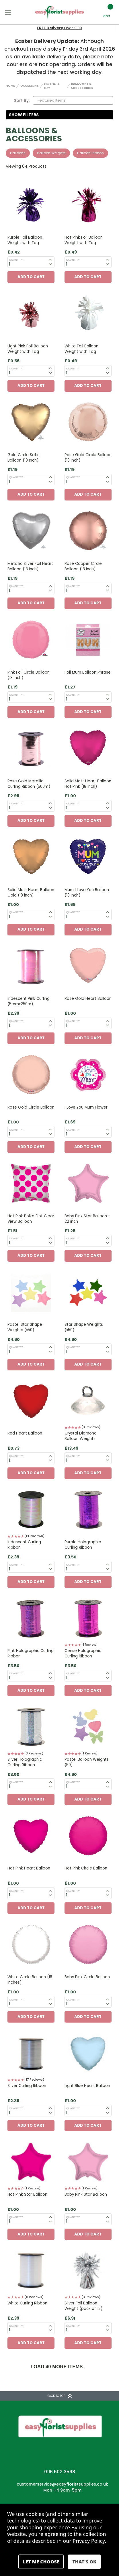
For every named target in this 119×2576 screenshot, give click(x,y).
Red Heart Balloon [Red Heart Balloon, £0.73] (24, 1433)
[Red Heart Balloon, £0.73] (31, 1401)
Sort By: (22, 100)
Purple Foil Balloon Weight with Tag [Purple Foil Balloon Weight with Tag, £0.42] (24, 240)
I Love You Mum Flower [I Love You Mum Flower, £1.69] (86, 1107)
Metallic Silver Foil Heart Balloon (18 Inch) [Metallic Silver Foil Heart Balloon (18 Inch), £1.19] (30, 566)
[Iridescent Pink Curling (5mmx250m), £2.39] (31, 966)
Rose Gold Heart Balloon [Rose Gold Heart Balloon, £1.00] (88, 998)
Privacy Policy (89, 2540)
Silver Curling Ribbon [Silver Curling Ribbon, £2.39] (26, 2085)
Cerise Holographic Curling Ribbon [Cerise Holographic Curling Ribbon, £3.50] (83, 1653)
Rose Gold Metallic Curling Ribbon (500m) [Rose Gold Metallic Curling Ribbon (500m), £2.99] (28, 783)
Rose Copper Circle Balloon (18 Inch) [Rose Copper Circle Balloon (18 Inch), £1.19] (83, 566)
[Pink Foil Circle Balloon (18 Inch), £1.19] (31, 640)
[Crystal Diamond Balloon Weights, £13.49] (88, 1401)
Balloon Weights (51, 153)
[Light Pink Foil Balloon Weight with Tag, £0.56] (31, 314)
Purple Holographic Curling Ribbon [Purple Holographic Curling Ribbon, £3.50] (83, 1544)
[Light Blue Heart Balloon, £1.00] (88, 2053)
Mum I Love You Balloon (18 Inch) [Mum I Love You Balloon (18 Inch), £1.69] (87, 892)
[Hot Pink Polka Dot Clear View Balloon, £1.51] (31, 1184)
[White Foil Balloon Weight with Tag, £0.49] (88, 314)
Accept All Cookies (84, 2562)
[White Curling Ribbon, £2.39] (31, 2271)
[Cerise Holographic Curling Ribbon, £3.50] (88, 1618)
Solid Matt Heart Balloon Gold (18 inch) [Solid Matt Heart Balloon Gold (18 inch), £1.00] (30, 892)
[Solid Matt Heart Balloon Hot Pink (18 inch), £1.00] (88, 749)
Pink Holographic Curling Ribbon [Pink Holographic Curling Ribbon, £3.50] (30, 1653)
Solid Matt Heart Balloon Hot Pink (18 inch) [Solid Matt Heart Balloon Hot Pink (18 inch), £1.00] (88, 783)
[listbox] (73, 100)
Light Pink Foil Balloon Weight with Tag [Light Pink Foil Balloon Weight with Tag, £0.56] (27, 348)
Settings (41, 2562)
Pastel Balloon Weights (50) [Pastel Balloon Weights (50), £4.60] (87, 1762)
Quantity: (16, 259)
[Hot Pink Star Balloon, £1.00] (31, 2162)
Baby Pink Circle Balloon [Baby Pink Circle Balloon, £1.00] (87, 1977)
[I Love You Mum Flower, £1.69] (88, 1075)
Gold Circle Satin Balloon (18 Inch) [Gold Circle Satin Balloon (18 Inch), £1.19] (23, 457)
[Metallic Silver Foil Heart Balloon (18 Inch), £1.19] (31, 531)
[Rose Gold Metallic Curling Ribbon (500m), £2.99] (31, 749)
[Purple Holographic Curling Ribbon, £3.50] (88, 1510)
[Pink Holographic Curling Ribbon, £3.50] (31, 1618)
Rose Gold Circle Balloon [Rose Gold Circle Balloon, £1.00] (30, 1107)
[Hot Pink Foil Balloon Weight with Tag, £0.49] (88, 205)
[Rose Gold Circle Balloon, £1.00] (31, 1075)
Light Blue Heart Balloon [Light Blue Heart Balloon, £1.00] (87, 2085)
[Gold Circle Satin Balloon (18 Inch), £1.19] (31, 422)
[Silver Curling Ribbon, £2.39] (31, 2053)
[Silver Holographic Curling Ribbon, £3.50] (31, 1727)
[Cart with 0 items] (107, 11)
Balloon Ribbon (90, 153)
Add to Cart (31, 277)
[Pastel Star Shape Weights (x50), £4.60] (31, 1292)
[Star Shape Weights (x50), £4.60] (88, 1292)
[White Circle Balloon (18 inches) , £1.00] (31, 1945)
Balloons (18, 153)
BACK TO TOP (59, 2396)
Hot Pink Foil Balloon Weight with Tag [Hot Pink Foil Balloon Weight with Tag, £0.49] (84, 240)
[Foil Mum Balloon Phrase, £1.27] (88, 640)
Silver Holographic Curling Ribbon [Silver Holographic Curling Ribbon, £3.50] (24, 1762)
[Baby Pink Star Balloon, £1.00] (88, 2162)
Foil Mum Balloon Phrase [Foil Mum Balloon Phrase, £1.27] (88, 672)
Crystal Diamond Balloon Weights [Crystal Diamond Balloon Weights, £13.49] (81, 1436)
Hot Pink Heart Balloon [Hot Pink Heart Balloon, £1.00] (28, 1868)
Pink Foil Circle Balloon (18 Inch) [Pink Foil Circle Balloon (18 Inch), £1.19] (28, 675)
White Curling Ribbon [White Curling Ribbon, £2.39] (27, 2303)
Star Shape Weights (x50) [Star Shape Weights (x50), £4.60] (84, 1327)
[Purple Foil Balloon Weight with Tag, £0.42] (31, 205)
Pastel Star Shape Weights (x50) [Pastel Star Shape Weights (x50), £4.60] (24, 1327)
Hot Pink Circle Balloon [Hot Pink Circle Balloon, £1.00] (86, 1868)
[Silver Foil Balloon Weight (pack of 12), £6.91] (88, 2271)
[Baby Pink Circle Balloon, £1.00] (88, 1945)
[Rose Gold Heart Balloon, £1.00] (88, 966)
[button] (59, 115)
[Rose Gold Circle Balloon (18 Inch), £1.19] (88, 422)
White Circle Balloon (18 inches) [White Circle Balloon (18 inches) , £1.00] (29, 1979)
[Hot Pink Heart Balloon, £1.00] (31, 1836)
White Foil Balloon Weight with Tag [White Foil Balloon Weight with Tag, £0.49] (81, 348)
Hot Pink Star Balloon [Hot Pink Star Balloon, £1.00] (27, 2194)
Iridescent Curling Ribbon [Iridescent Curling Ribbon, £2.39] (24, 1544)
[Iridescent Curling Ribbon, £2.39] (31, 1510)
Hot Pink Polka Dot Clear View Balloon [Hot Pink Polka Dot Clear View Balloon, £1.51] (30, 1218)
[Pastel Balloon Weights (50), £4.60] (88, 1727)
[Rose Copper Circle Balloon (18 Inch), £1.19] (88, 531)
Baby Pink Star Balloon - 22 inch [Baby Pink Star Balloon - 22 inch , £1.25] (87, 1218)
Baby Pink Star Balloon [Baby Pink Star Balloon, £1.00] (86, 2194)
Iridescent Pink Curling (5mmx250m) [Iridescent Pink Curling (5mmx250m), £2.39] (28, 1001)
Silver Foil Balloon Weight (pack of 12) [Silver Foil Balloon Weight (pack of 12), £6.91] (83, 2305)
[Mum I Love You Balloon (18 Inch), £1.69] (88, 857)
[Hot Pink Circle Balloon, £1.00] (88, 1836)
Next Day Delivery (59, 28)
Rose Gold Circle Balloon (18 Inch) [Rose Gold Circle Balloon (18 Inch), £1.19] (88, 457)
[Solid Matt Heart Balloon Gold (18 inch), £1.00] (31, 857)
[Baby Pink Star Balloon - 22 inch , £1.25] (88, 1184)
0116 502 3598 (59, 2471)
